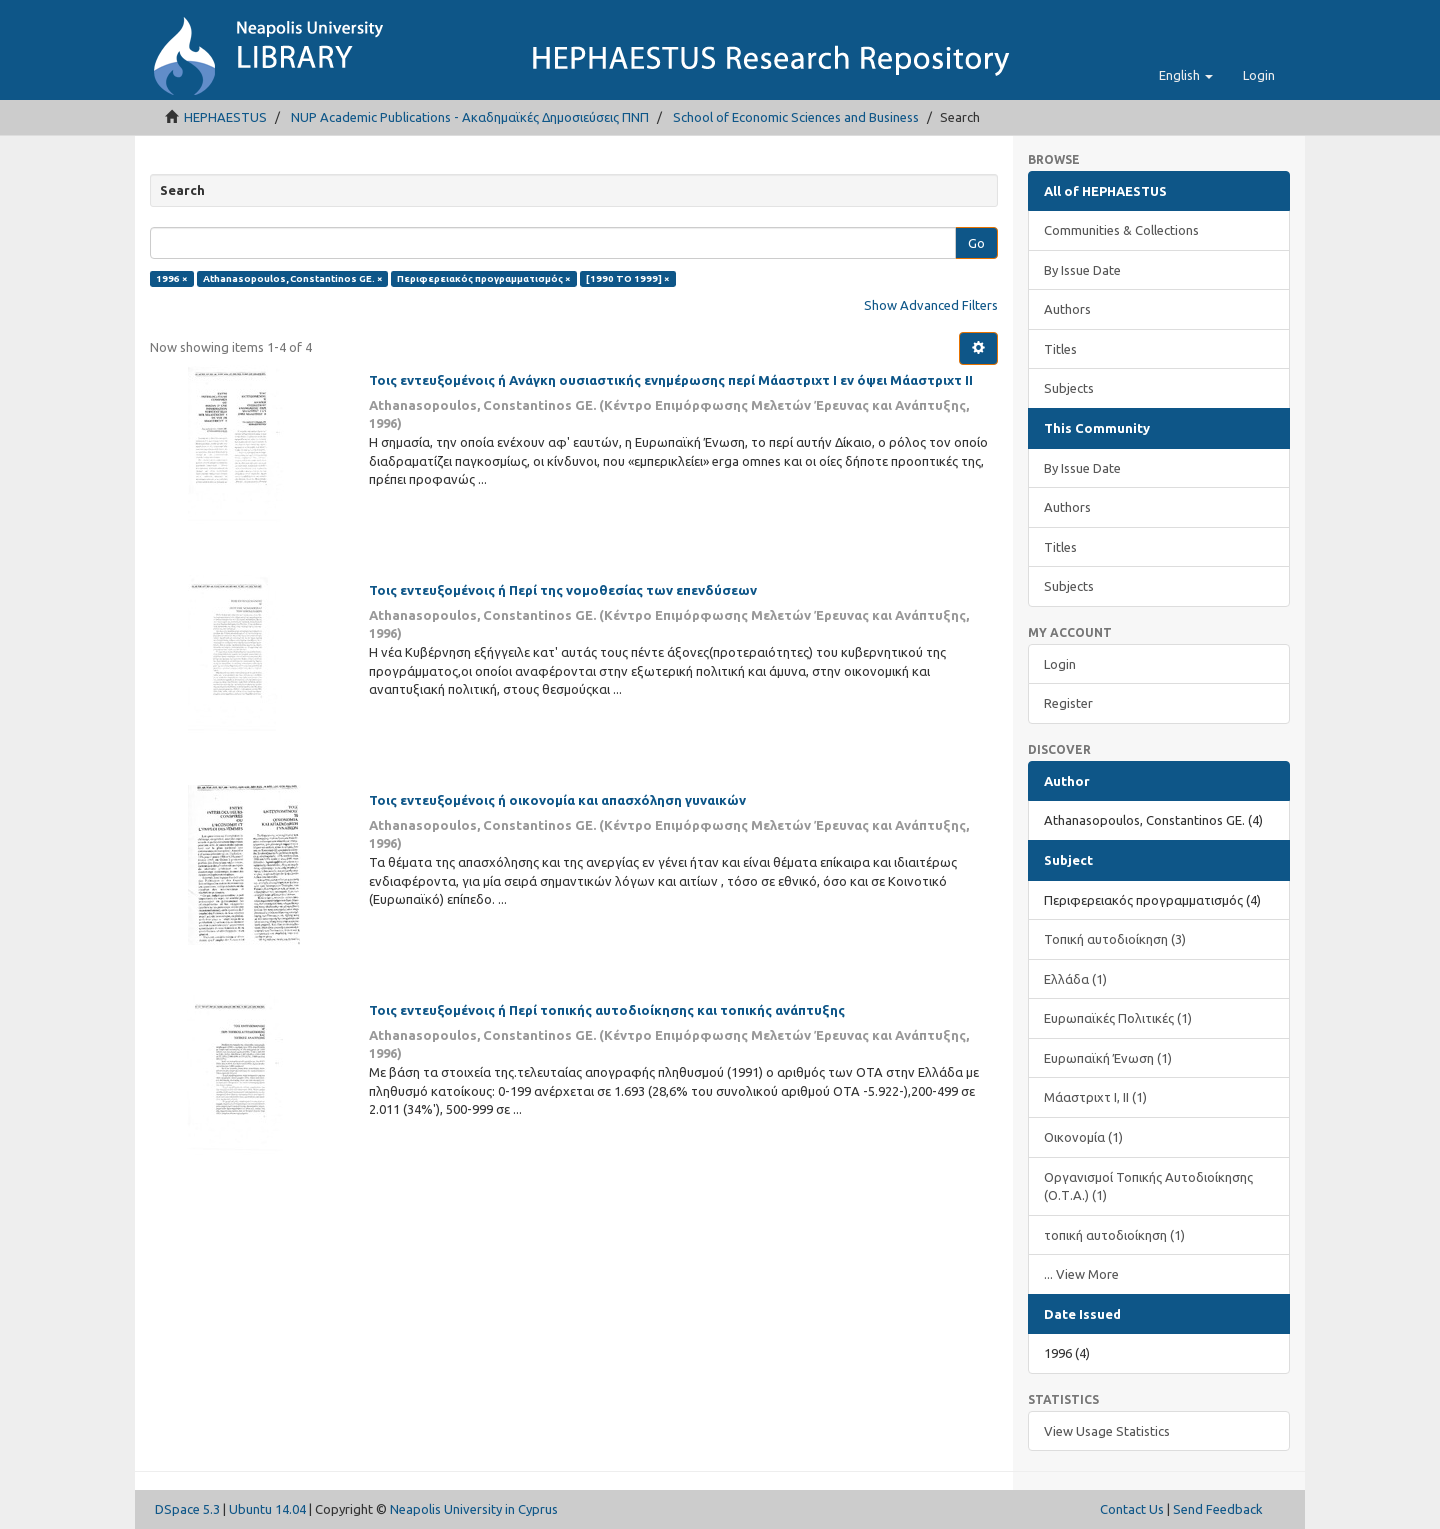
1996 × (172, 278)
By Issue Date (1082, 270)
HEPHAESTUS (225, 117)
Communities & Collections (1121, 230)
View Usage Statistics (1107, 1431)
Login (1060, 664)
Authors (1067, 309)
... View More (1081, 1274)
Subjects (1069, 388)
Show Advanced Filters (931, 305)
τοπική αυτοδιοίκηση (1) (1114, 1235)
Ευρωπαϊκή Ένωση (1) (1108, 1058)
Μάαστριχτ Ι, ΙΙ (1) (1095, 1097)
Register (1068, 703)
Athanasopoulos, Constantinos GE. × (293, 278)
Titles (1060, 349)
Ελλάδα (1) (1075, 979)
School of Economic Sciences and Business (796, 117)
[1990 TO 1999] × (628, 278)
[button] (1186, 75)
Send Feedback (1218, 1509)
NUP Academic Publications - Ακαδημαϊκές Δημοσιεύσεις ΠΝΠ (470, 117)
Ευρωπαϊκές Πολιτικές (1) (1118, 1018)
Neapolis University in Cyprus (474, 1509)
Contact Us (1132, 1509)
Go (976, 243)
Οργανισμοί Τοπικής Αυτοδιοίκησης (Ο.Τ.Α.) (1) (1148, 1186)
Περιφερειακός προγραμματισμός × (484, 278)
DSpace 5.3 (187, 1509)
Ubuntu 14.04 (267, 1509)
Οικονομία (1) (1083, 1137)
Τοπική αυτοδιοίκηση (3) (1115, 939)
